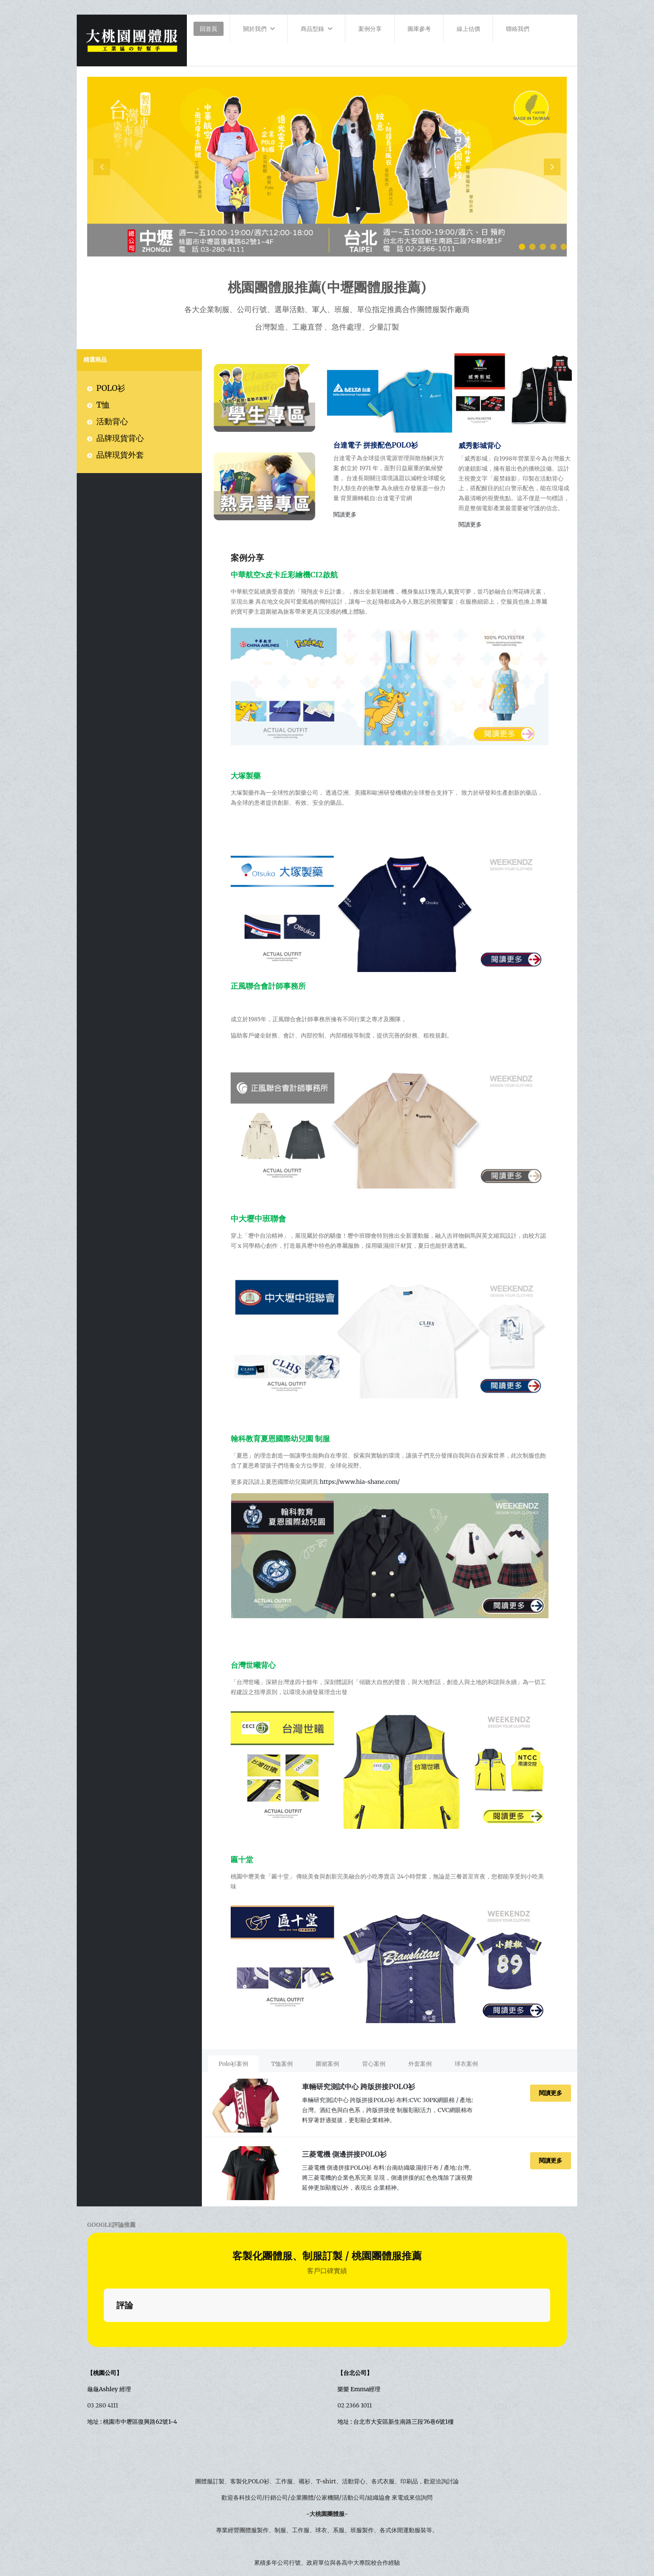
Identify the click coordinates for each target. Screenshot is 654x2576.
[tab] (234, 2063)
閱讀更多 (345, 514)
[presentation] (101, 167)
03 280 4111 (102, 2301)
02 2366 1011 (354, 2301)
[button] (522, 247)
